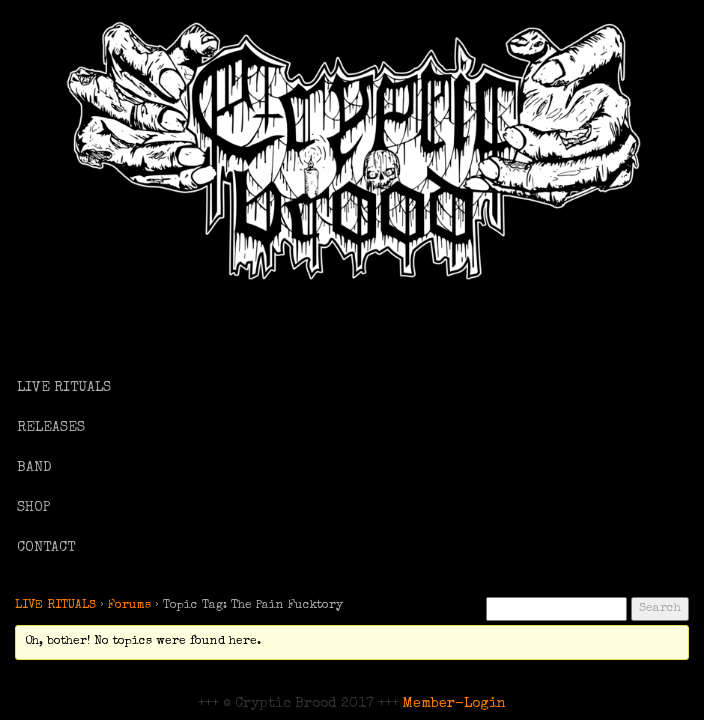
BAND (34, 468)
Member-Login (454, 704)
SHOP (34, 508)
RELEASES (51, 428)
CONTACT (46, 548)
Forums (129, 606)
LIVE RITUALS (64, 388)
